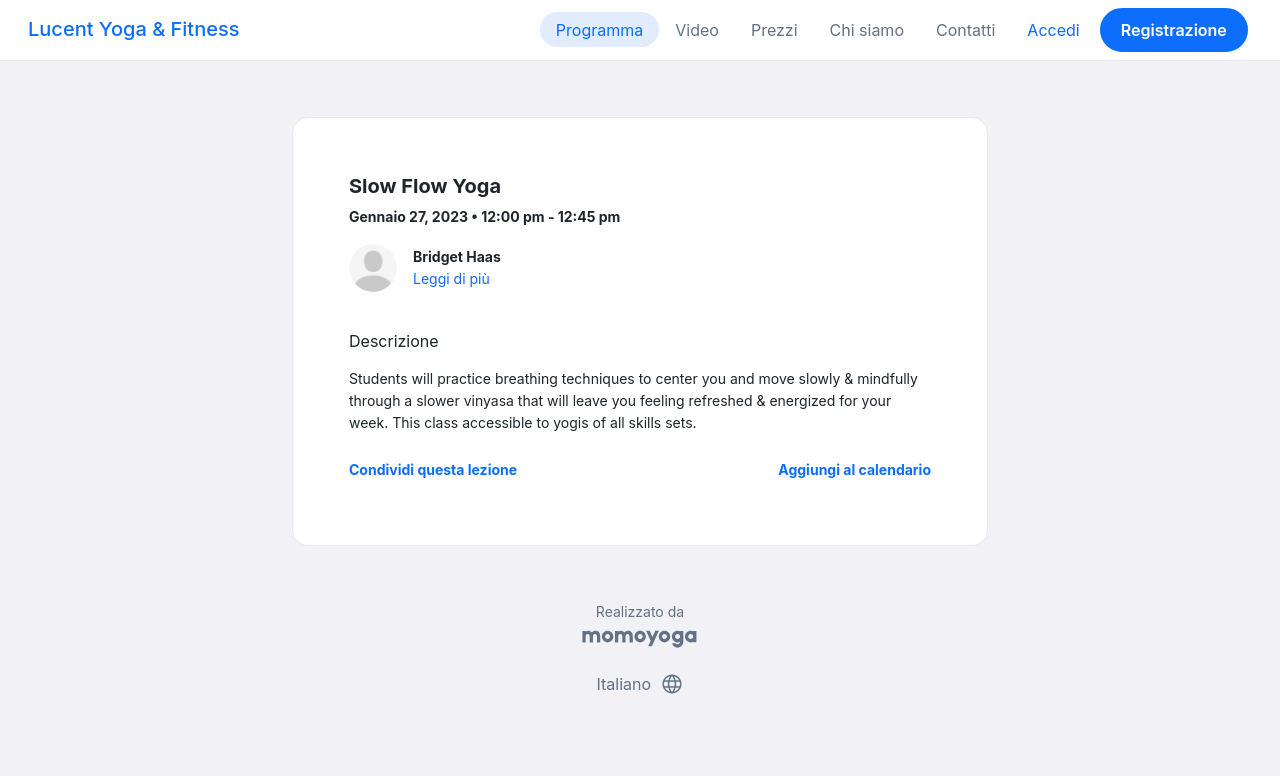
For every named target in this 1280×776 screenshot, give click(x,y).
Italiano (639, 684)
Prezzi (774, 30)
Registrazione (1174, 30)
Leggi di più (451, 278)
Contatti (965, 30)
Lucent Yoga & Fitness (134, 29)
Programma (599, 30)
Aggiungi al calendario (854, 469)
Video (697, 30)
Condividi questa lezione (433, 469)
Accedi (1053, 30)
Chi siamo (867, 30)
